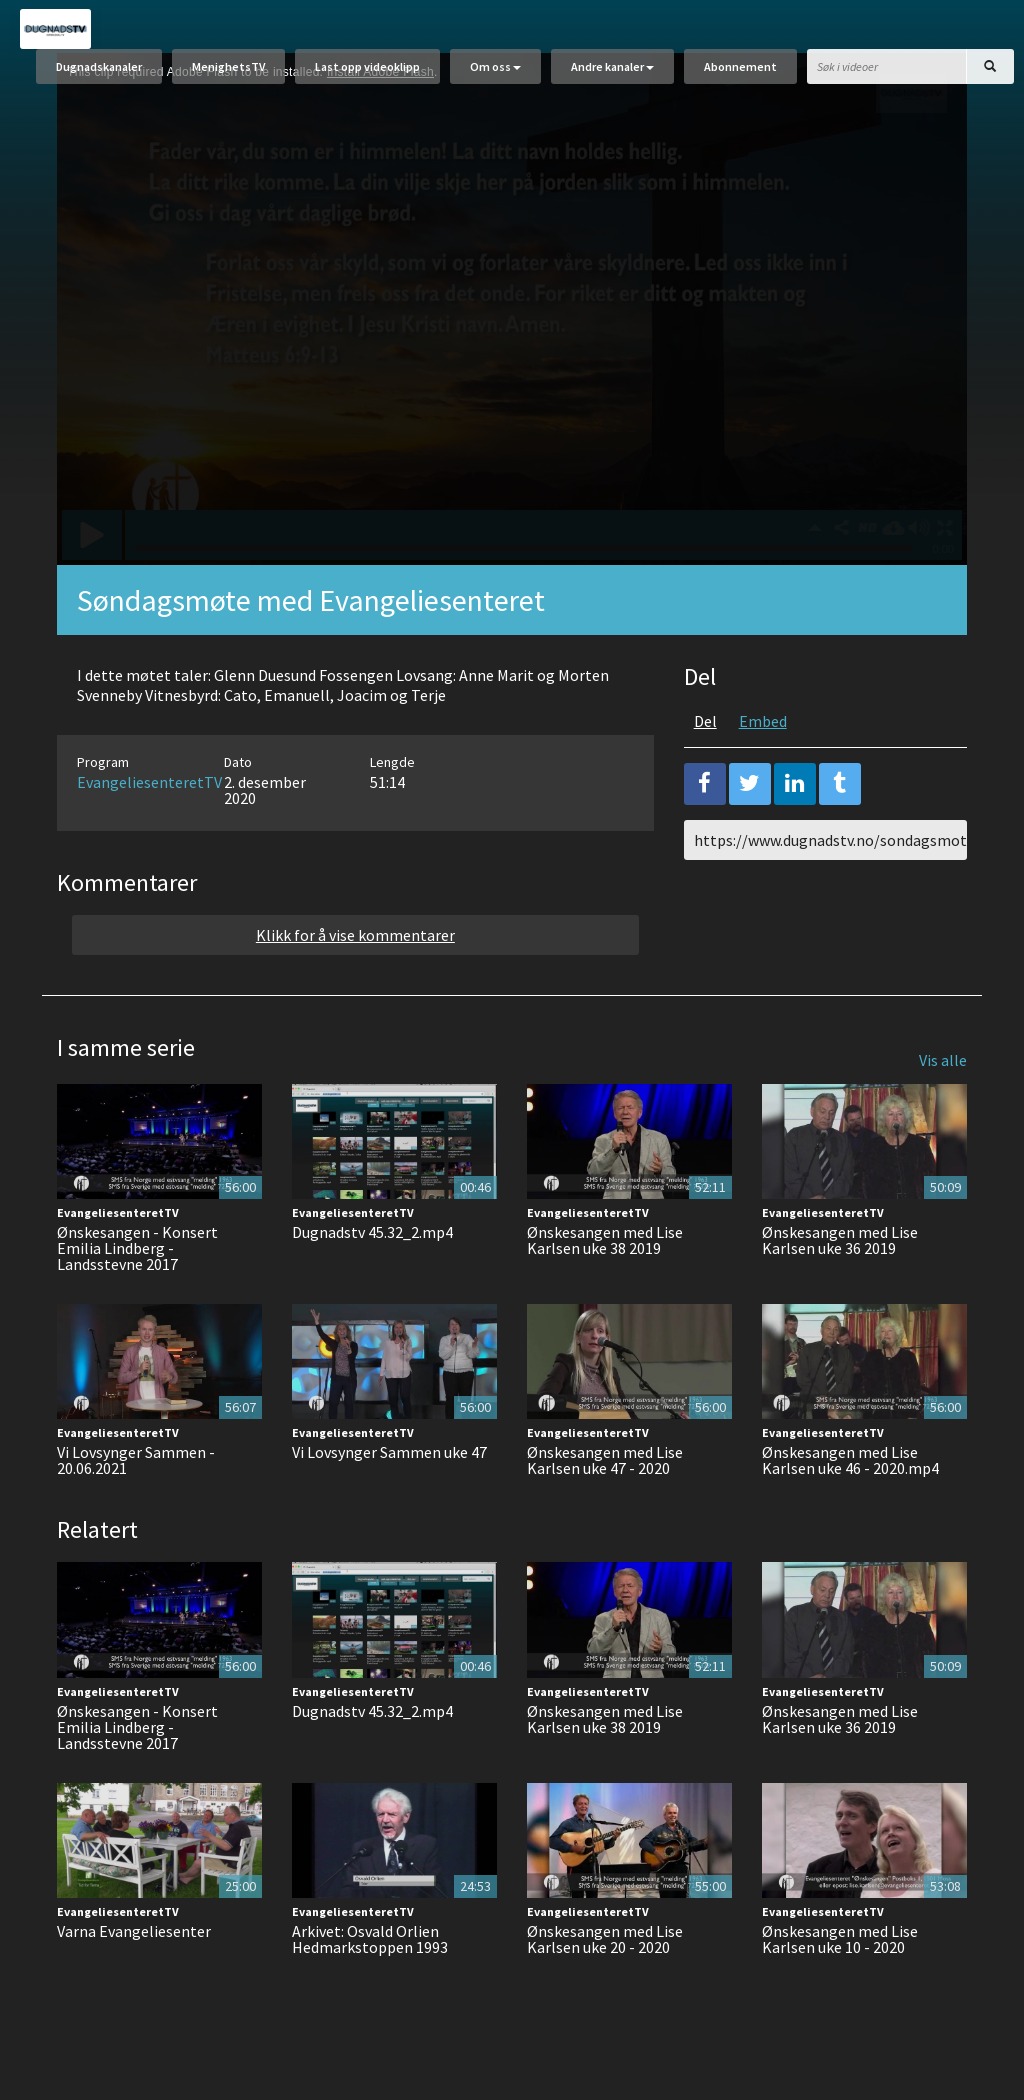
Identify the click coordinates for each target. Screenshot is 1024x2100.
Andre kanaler (612, 67)
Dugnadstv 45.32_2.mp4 (372, 1239)
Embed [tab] (763, 728)
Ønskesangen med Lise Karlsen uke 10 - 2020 (840, 1946)
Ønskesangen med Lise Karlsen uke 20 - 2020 (605, 1946)
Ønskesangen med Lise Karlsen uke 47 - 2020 (605, 1468)
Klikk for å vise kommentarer (355, 942)
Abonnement (740, 67)
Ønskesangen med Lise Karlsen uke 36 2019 (840, 1247)
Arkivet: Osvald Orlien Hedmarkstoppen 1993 (370, 1946)
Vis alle (943, 1067)
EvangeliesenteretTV (149, 789)
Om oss (495, 67)
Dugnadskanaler (99, 67)
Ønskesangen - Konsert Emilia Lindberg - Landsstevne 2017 (137, 1255)
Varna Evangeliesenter (134, 1938)
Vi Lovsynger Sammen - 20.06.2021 (136, 1468)
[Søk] (990, 67)
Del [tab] (705, 728)
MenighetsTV (228, 67)
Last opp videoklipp (367, 67)
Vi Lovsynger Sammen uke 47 (389, 1460)
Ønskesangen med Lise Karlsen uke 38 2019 (605, 1247)
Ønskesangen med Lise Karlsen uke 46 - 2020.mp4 (850, 1468)
